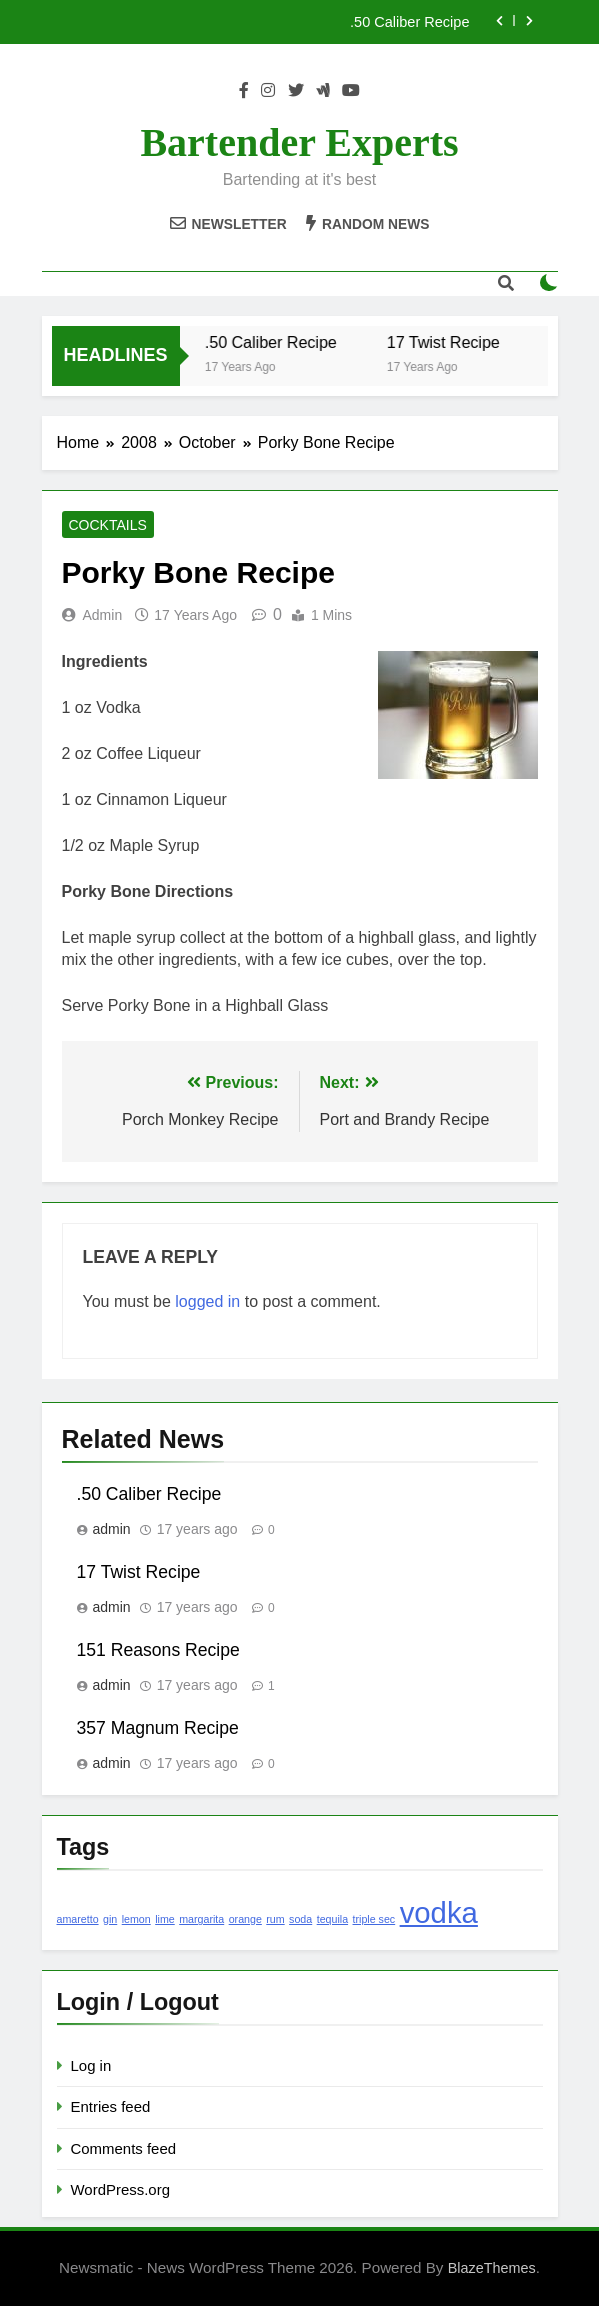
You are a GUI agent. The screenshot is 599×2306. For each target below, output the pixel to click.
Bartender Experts (299, 142)
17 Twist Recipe (451, 342)
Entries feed (111, 2106)
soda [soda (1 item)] (300, 1919)
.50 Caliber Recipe (409, 22)
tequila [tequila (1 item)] (332, 1919)
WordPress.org (120, 2189)
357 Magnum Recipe (158, 1728)
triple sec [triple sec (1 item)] (374, 1919)
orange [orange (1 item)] (245, 1919)
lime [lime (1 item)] (165, 1919)
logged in (207, 1301)
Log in (91, 2065)
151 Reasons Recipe (158, 1650)
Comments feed (124, 2148)
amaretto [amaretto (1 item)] (78, 1919)
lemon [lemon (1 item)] (136, 1919)
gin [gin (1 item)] (110, 1919)
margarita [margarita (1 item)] (201, 1919)
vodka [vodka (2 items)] (439, 1912)
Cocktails (108, 525)
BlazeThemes (492, 2268)
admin (103, 615)
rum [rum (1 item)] (275, 1919)
